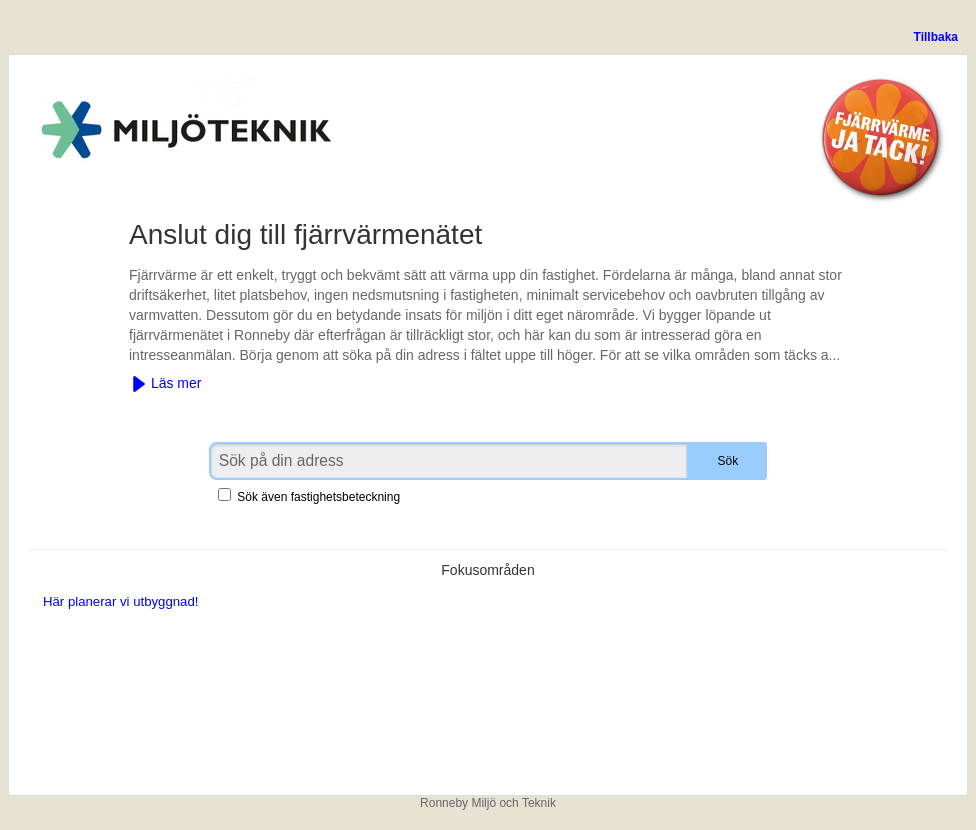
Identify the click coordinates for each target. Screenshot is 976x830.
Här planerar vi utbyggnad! (120, 601)
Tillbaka (936, 37)
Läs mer (166, 383)
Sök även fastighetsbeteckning (309, 497)
